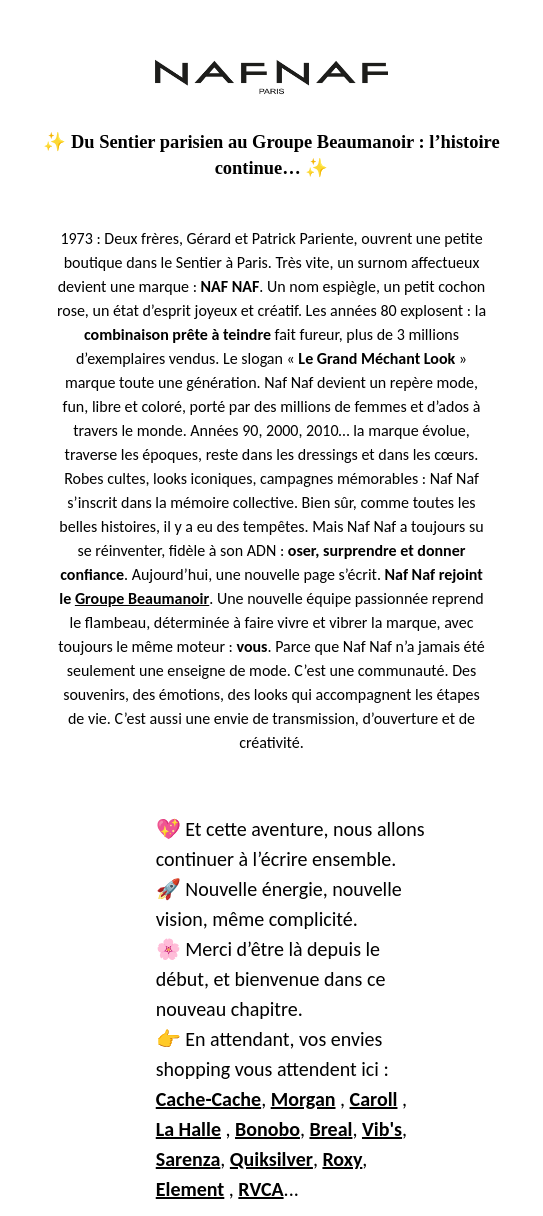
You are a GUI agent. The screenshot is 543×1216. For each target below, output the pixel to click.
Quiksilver (271, 1159)
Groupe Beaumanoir (142, 598)
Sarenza (188, 1159)
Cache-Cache (208, 1099)
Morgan (303, 1099)
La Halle (188, 1129)
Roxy (342, 1159)
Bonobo (267, 1129)
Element (190, 1189)
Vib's (382, 1129)
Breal (330, 1129)
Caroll (374, 1099)
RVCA (260, 1189)
